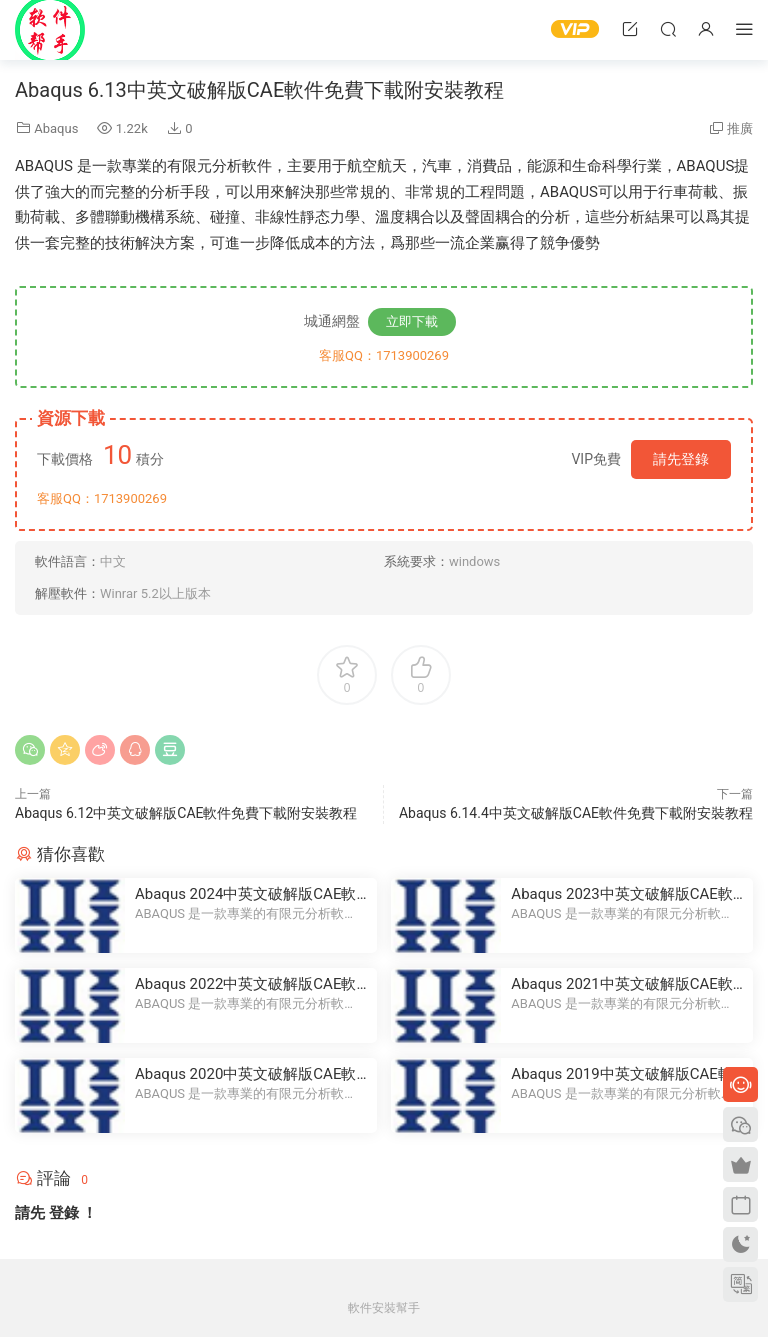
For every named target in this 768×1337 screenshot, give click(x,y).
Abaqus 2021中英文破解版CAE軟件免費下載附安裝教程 (621, 984)
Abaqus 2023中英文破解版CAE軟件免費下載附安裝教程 (621, 894)
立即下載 (412, 321)
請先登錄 (681, 459)
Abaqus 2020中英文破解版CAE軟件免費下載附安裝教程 (245, 1074)
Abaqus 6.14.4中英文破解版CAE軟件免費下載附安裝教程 (576, 813)
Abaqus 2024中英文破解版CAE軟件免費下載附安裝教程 (245, 894)
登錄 (64, 1213)
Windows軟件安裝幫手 (50, 30)
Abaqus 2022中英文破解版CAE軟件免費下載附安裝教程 (245, 984)
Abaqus (56, 128)
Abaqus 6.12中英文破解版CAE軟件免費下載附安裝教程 (186, 813)
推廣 (740, 128)
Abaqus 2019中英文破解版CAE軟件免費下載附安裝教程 (621, 1074)
